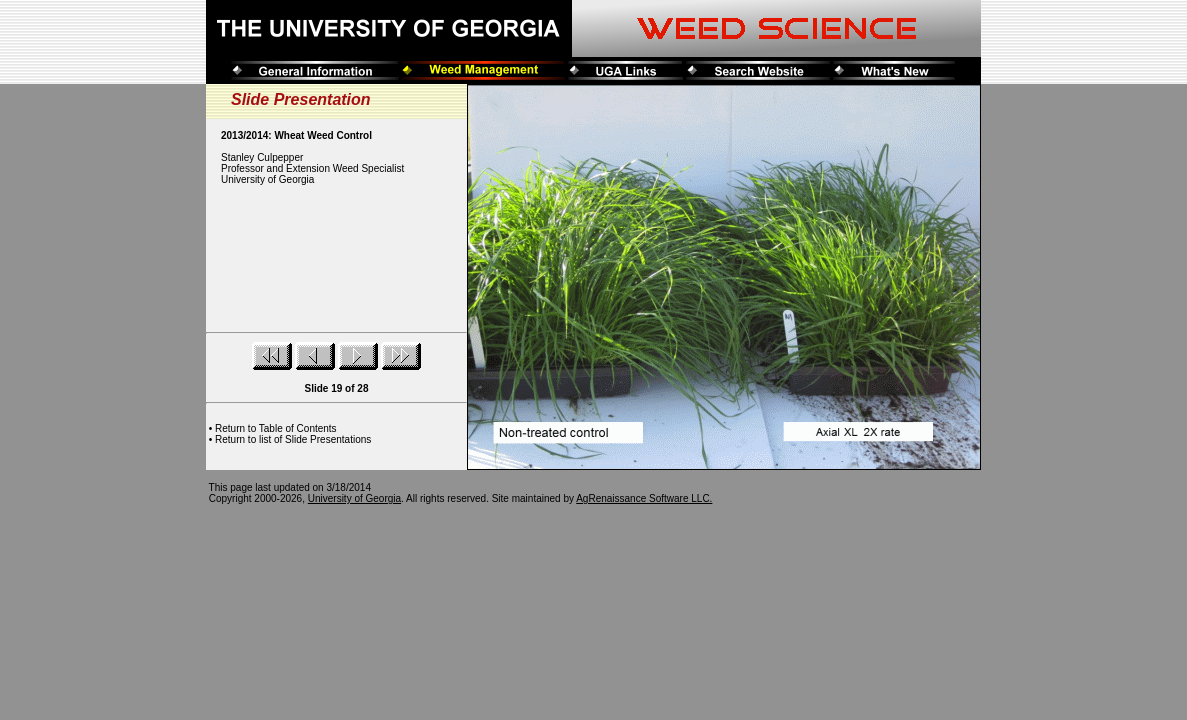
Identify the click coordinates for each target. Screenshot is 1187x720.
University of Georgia (354, 498)
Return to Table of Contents (276, 428)
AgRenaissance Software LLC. (644, 498)
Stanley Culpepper (262, 157)
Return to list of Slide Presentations (293, 439)
